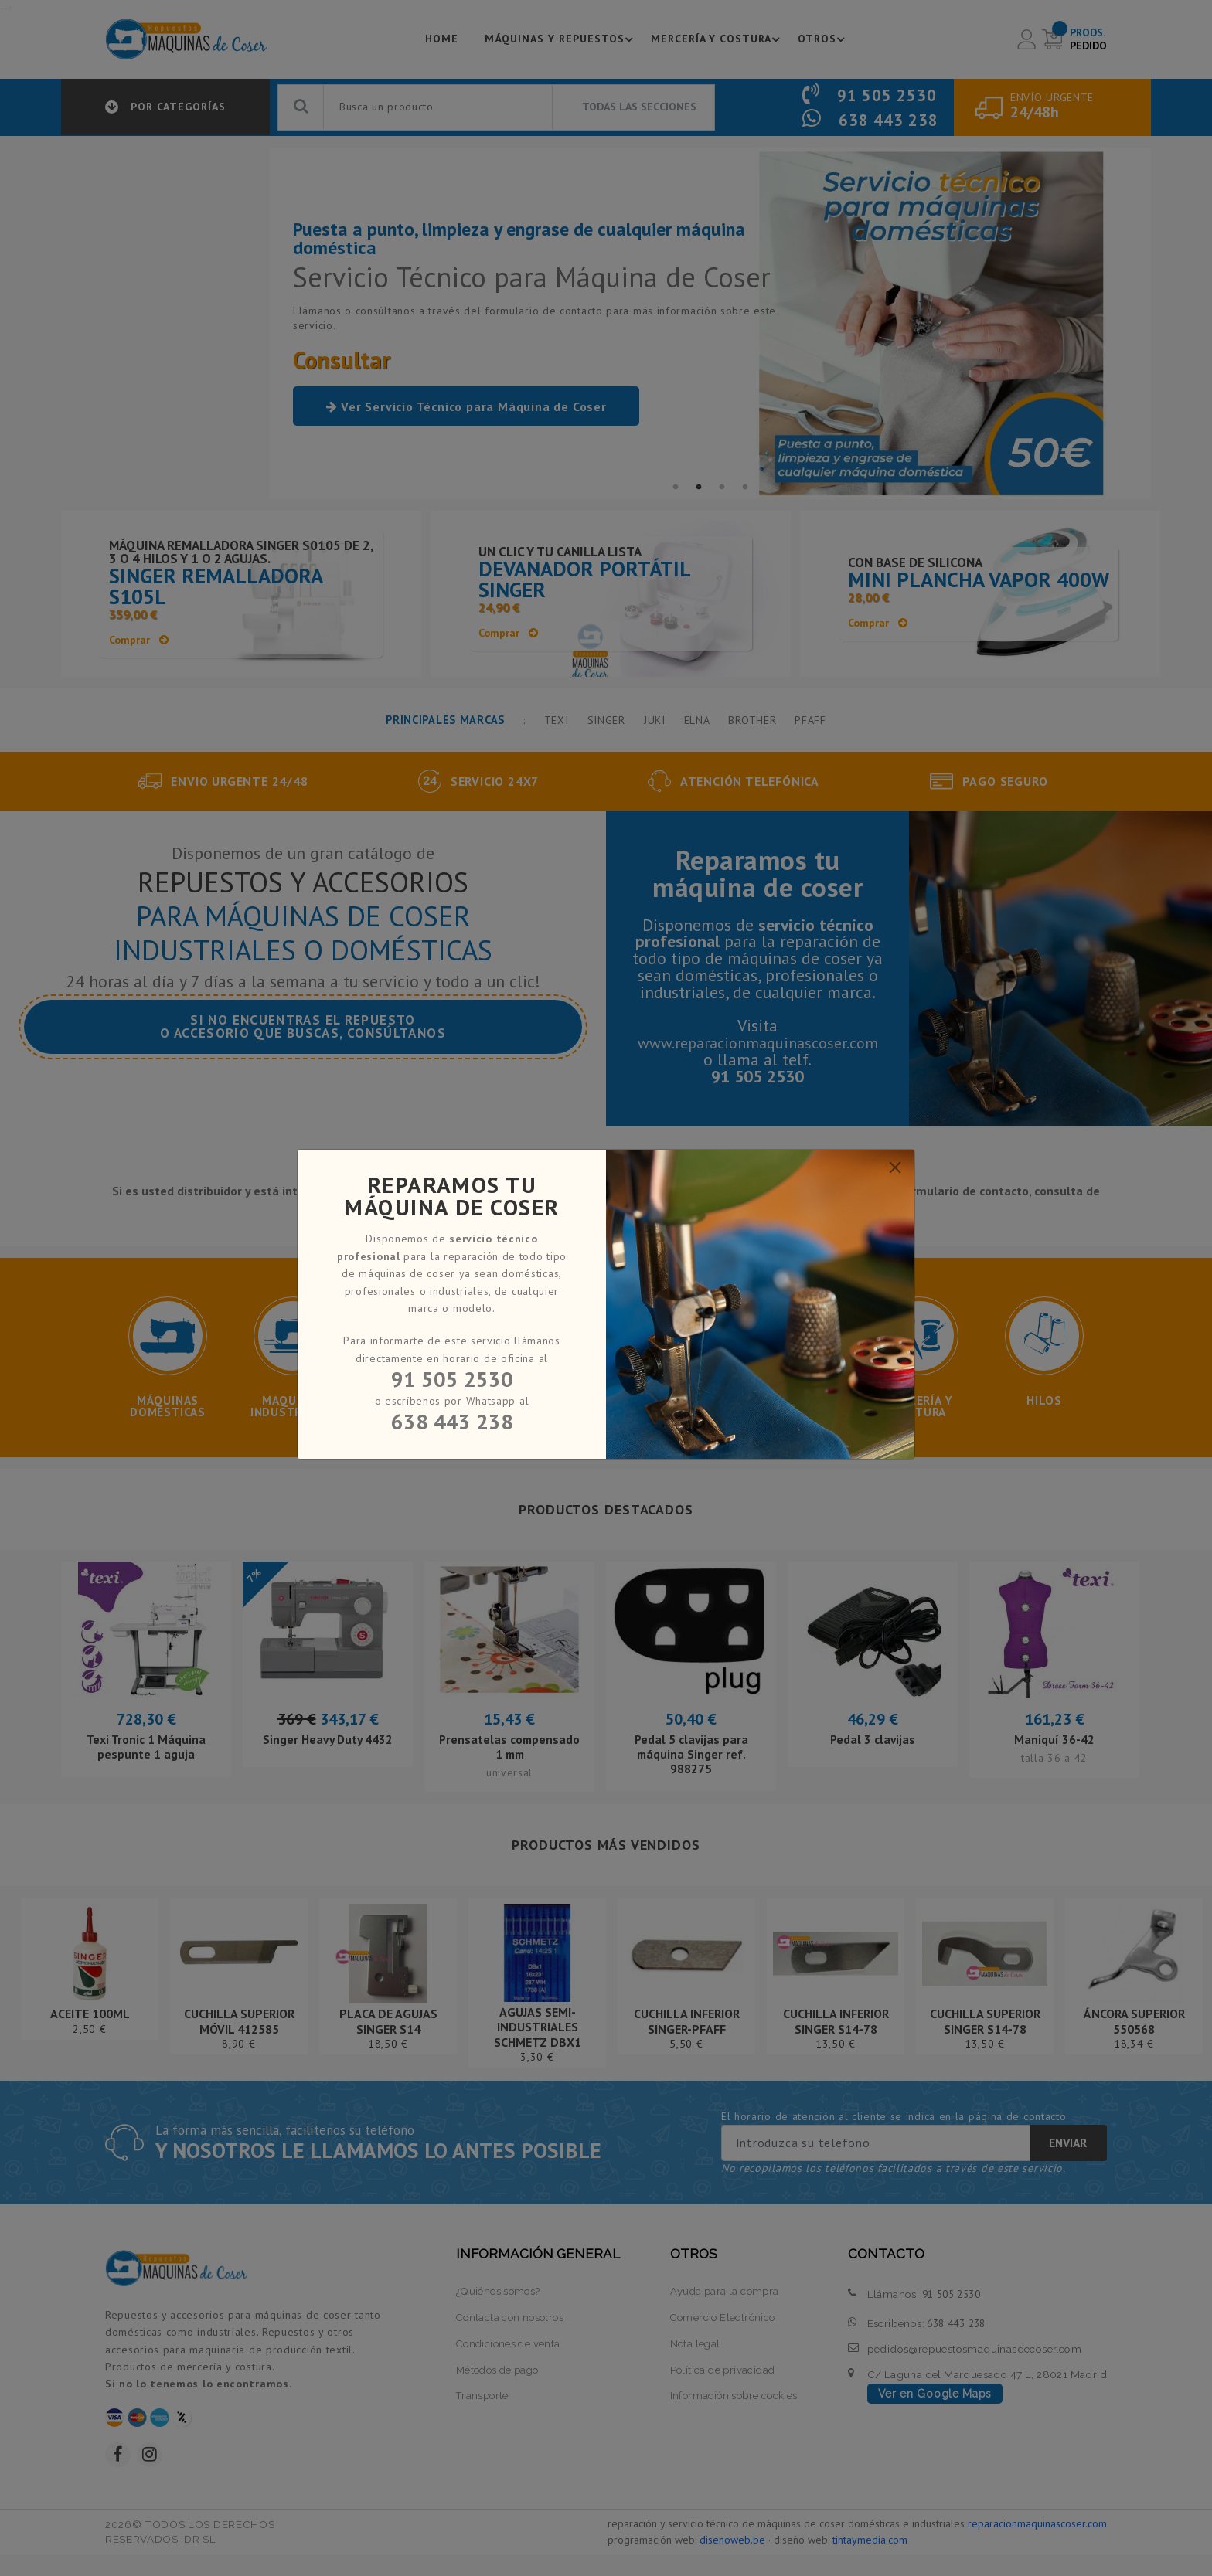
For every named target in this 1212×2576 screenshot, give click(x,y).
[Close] (895, 1167)
